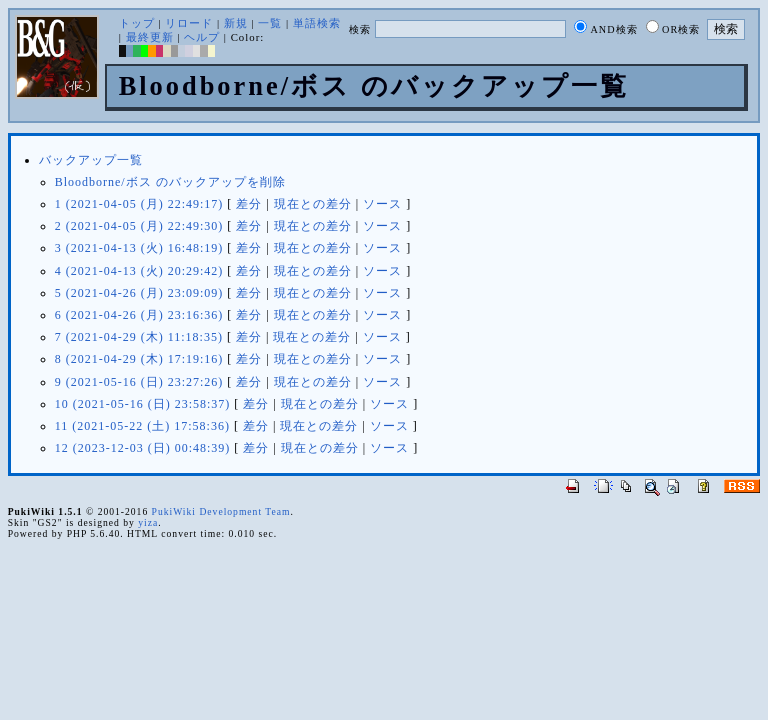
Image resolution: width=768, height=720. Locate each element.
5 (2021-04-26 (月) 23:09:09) (139, 293)
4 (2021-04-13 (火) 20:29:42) (139, 271)
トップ (137, 23)
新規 (236, 23)
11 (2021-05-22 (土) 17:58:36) (142, 426)
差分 (249, 204)
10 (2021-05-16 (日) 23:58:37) (143, 404)
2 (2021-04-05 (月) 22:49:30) (139, 226)
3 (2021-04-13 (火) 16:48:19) (139, 248)
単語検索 (317, 23)
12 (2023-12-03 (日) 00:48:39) (143, 448)
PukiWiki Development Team (221, 511)
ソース (382, 204)
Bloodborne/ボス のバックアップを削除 (170, 182)
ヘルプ (202, 37)
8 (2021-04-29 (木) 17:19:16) (139, 359)
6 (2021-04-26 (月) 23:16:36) (139, 315)
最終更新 (150, 37)
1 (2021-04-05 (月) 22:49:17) (139, 204)
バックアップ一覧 (91, 160)
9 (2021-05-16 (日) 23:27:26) (139, 382)
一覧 (270, 23)
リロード (189, 23)
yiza (148, 522)
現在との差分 (313, 204)
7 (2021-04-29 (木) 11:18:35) (139, 337)
